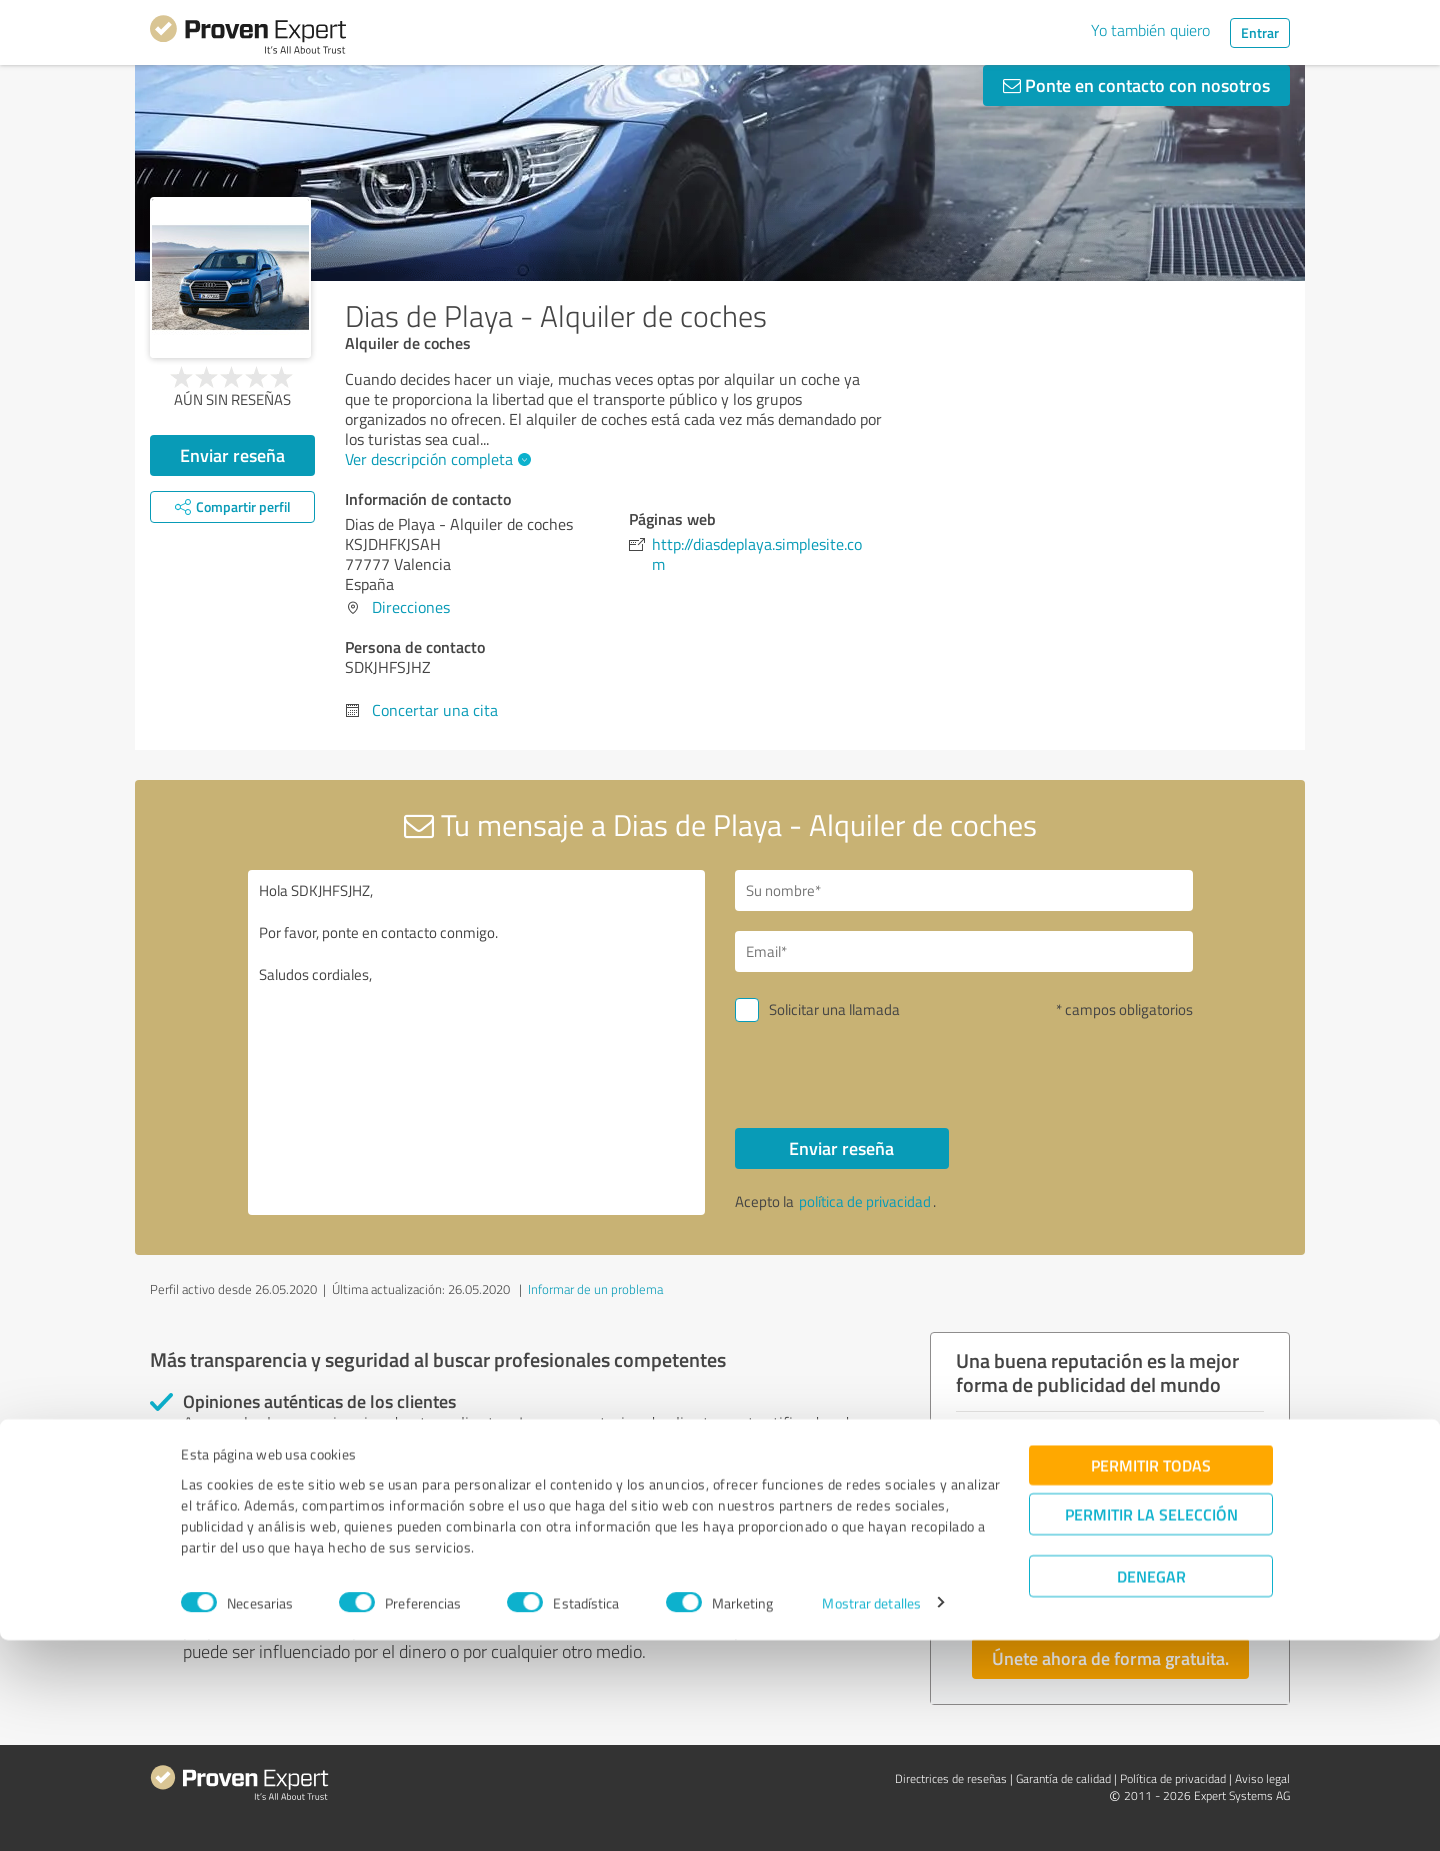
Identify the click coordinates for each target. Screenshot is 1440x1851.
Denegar (1151, 1786)
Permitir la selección (1151, 1724)
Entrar (1260, 32)
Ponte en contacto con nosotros (1136, 85)
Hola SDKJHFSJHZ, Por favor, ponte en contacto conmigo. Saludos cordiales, (477, 1042)
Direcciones (411, 607)
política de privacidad (865, 1201)
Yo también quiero (1150, 30)
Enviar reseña (232, 455)
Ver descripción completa (435, 459)
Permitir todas (1151, 1675)
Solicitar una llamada (834, 1009)
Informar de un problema (595, 1289)
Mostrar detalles (871, 1813)
